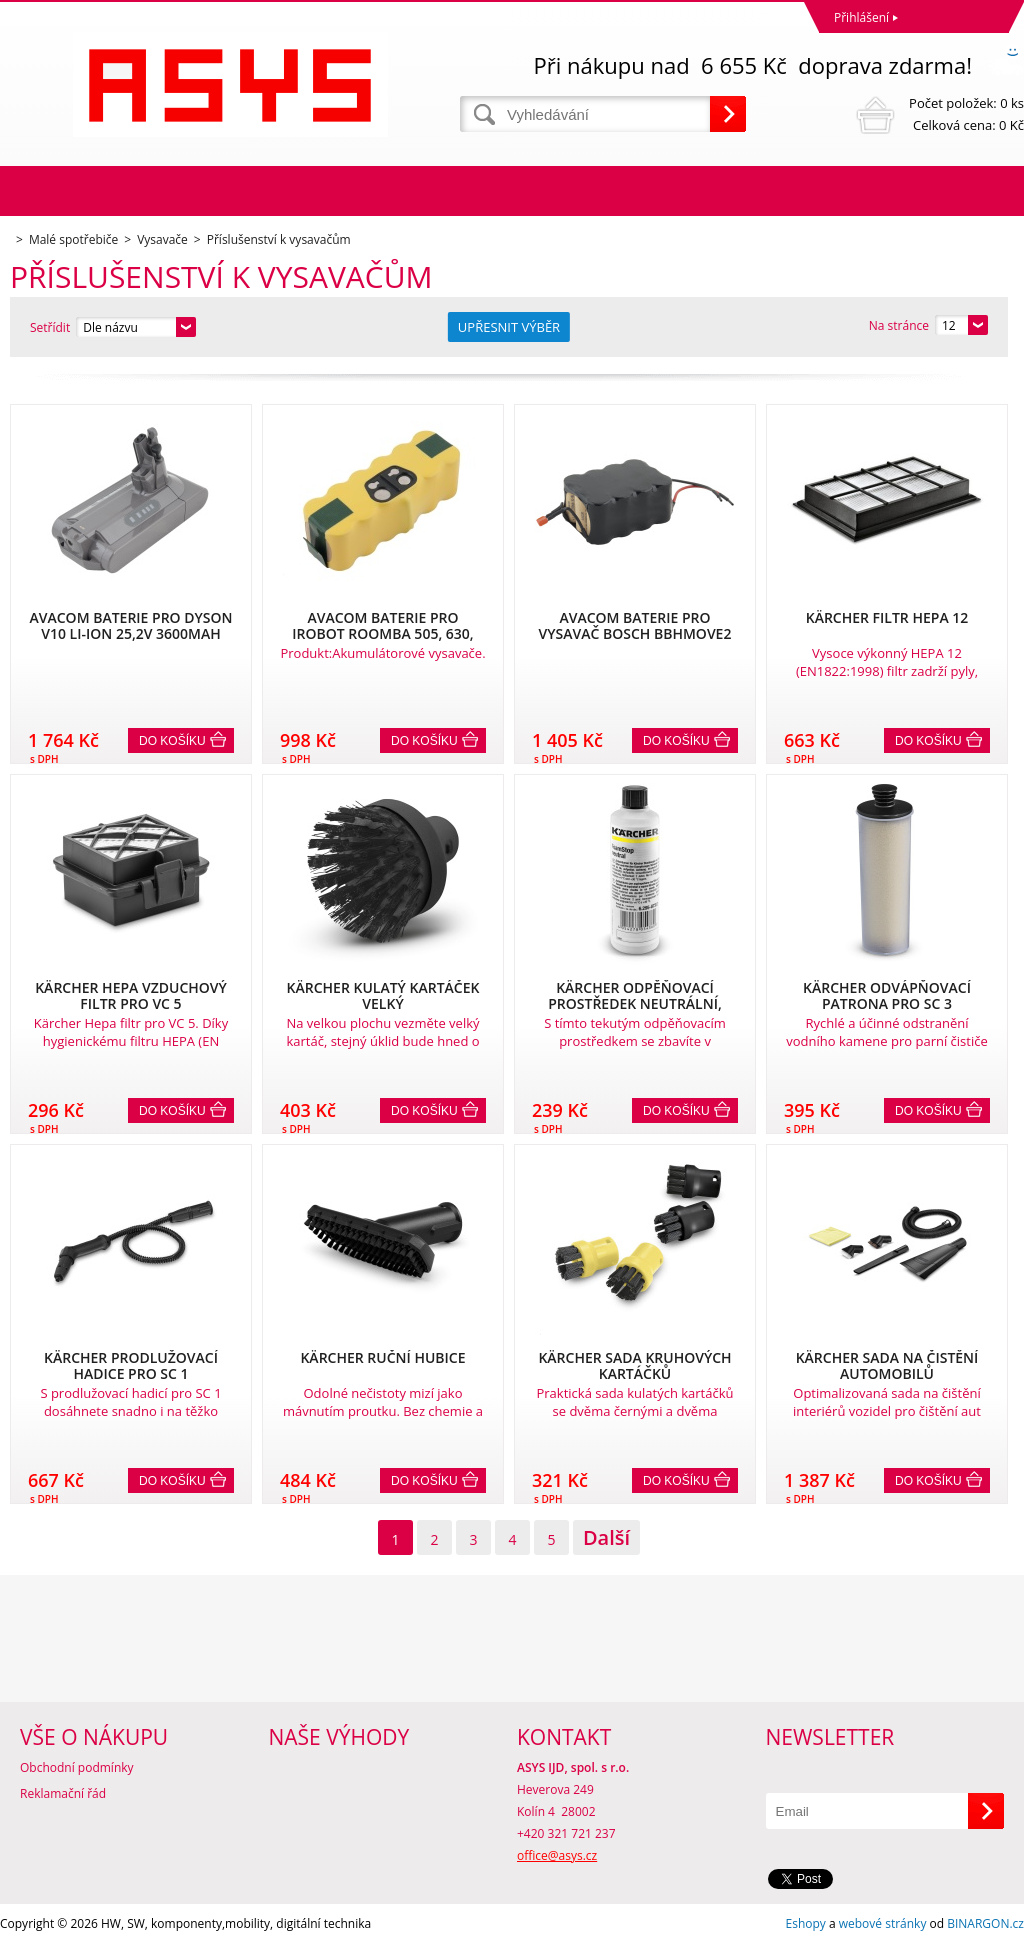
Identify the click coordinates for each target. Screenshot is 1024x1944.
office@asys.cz (557, 1855)
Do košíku (172, 741)
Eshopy (806, 1923)
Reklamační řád (63, 1793)
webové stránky (883, 1923)
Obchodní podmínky (77, 1767)
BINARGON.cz (985, 1923)
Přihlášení (861, 17)
